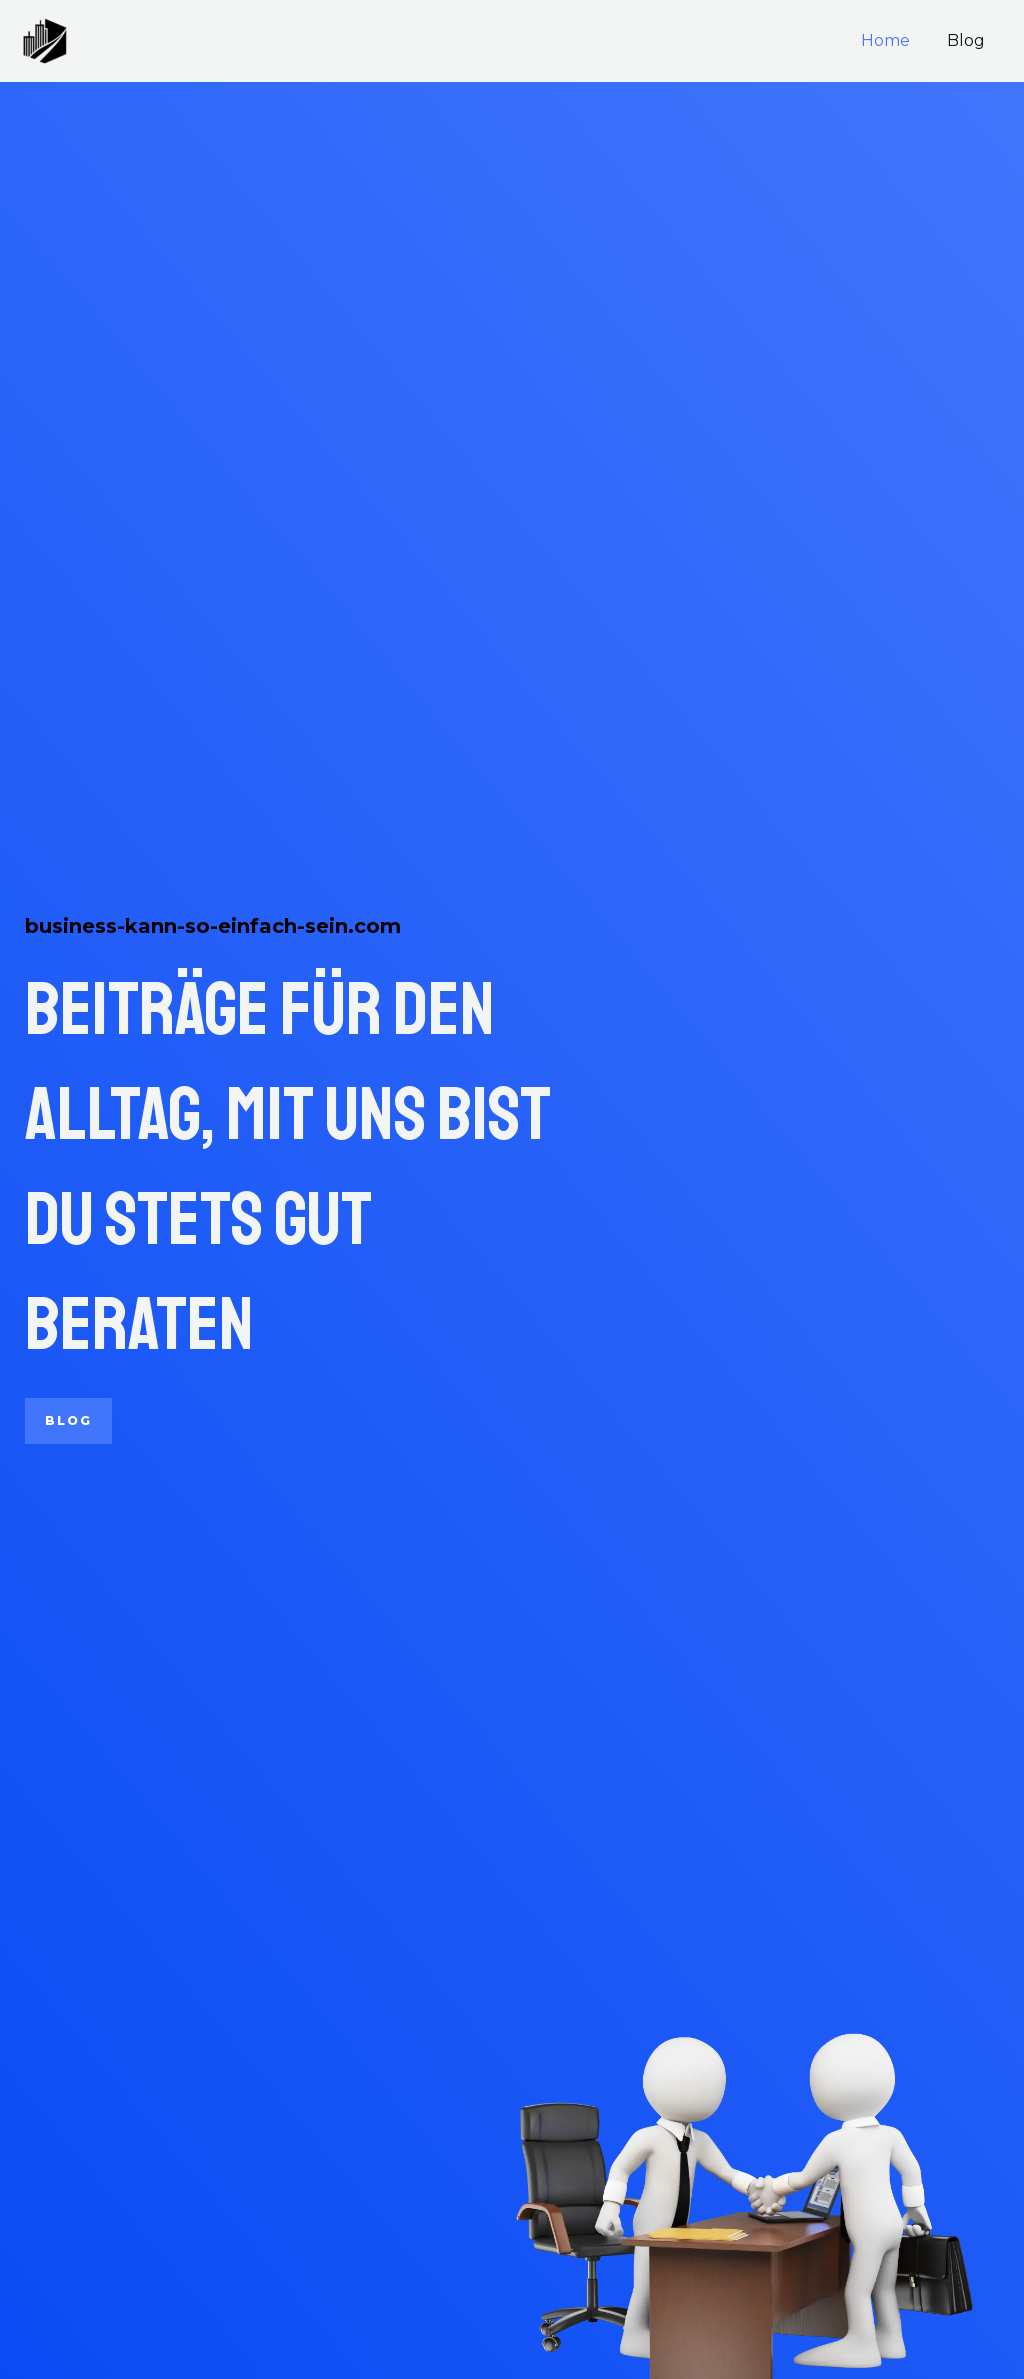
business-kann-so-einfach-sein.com (213, 926)
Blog (969, 40)
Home (893, 40)
